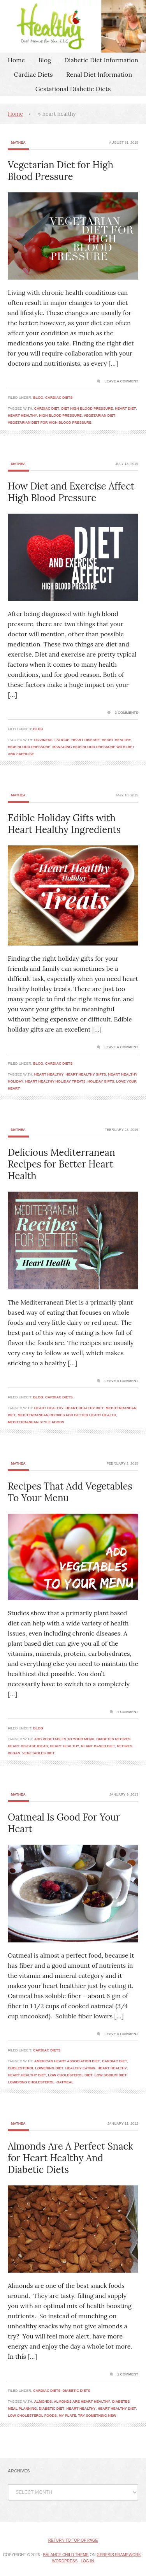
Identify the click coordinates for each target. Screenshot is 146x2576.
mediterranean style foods (36, 1422)
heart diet (125, 408)
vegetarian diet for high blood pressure (49, 422)
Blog (44, 60)
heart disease (85, 740)
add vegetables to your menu (64, 1739)
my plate (67, 2416)
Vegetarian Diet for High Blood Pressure (60, 171)
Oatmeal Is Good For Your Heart (64, 1823)
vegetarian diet (99, 415)
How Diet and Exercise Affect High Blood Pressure (71, 492)
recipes (124, 1746)
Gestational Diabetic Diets (73, 89)
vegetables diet (38, 1753)
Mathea (18, 142)
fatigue (62, 740)
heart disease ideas (28, 1746)
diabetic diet (52, 2408)
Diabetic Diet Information (101, 60)
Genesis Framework (119, 2555)
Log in (87, 2561)
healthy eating (80, 2068)
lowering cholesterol (31, 2082)
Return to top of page (73, 2540)
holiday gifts (101, 1081)
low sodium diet (111, 2075)
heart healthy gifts (85, 1074)
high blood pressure (60, 415)
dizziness (43, 740)
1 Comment (127, 1712)
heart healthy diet (84, 1408)
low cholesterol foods (32, 2416)
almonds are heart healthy (82, 2401)
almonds (43, 2401)
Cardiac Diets (33, 74)
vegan (14, 1753)
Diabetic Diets (77, 2391)
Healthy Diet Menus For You (73, 26)
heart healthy (22, 415)
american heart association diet (67, 2061)
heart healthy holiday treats (55, 1081)
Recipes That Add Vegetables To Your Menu (70, 1492)
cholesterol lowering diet (35, 2068)
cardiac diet (47, 408)
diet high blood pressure (87, 408)
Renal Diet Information (99, 74)
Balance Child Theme (66, 2555)
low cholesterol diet (70, 2075)
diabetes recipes (113, 1739)
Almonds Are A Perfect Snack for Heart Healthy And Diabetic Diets (70, 2158)
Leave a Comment (121, 381)
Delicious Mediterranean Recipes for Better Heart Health (61, 1164)
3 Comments (126, 713)
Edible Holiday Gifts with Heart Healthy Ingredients (64, 824)
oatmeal (65, 2082)
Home (16, 60)
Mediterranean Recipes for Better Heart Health (67, 1415)
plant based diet (98, 1746)
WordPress (65, 2561)
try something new (97, 2416)
